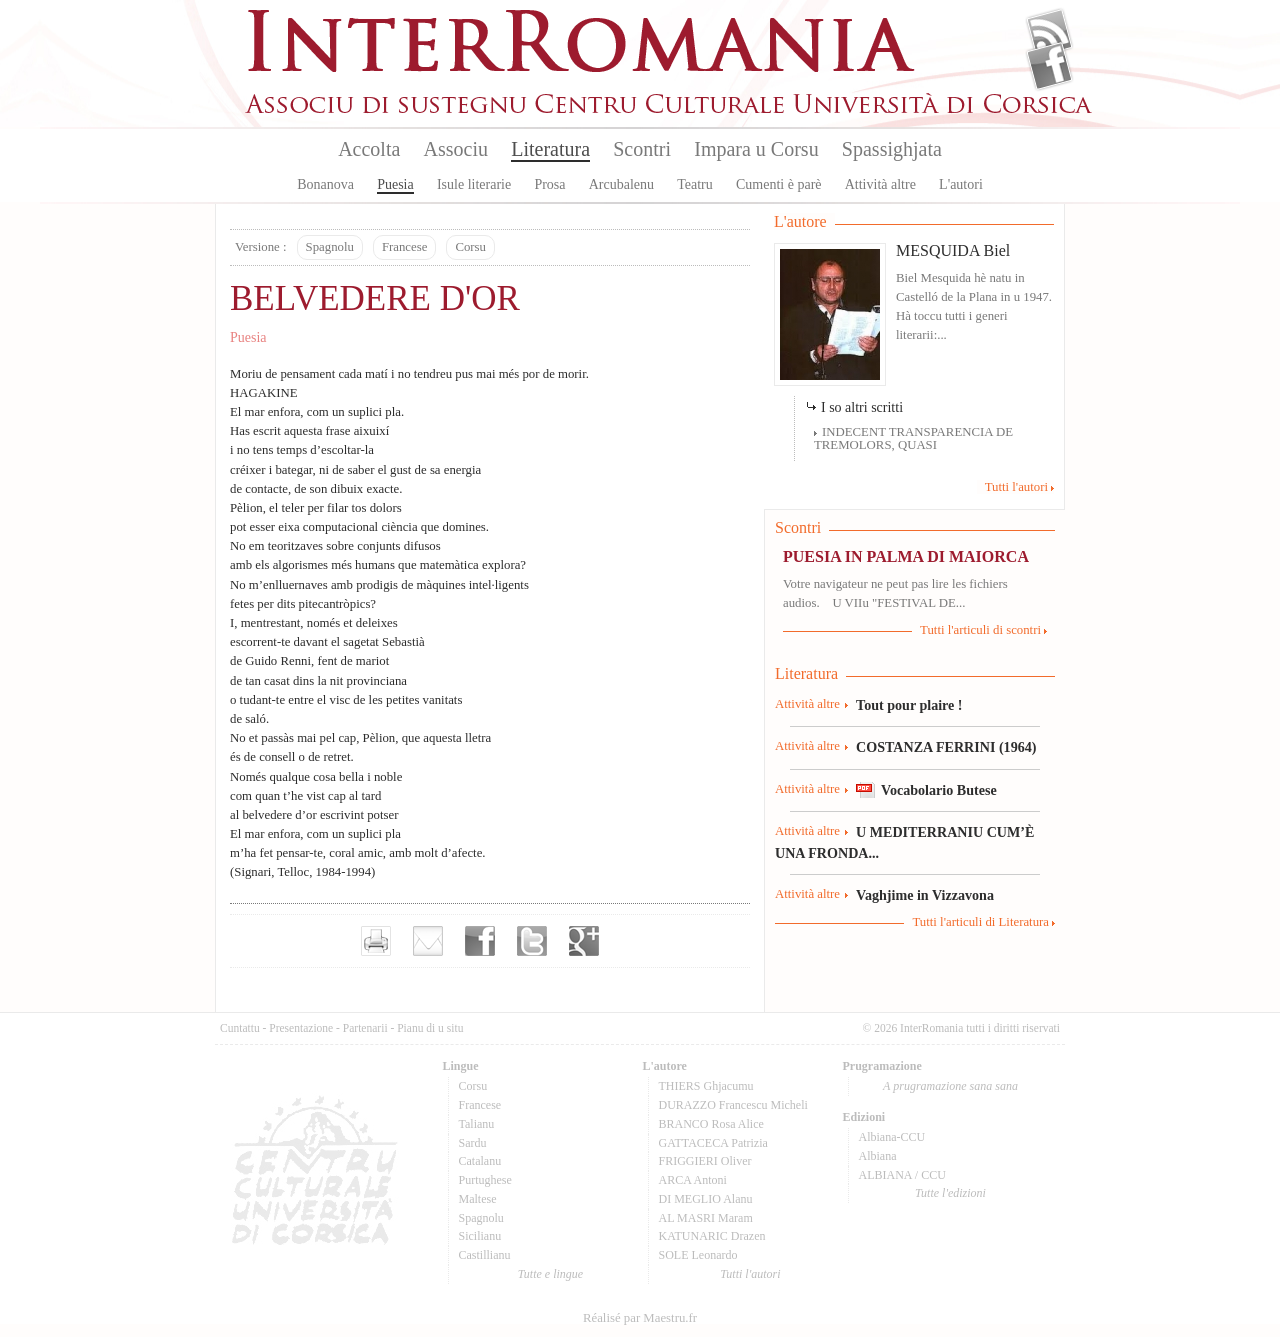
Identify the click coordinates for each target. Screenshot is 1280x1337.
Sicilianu (480, 1236)
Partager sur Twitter (532, 941)
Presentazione (301, 1028)
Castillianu (485, 1255)
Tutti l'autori (1016, 487)
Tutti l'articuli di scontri (980, 630)
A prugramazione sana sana (950, 1086)
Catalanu (480, 1161)
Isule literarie (474, 184)
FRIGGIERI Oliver (705, 1161)
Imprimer (376, 941)
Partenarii (365, 1028)
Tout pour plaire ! (909, 705)
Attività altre (880, 184)
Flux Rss (1049, 33)
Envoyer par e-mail (428, 941)
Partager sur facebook (480, 941)
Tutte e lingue (550, 1274)
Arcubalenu (621, 184)
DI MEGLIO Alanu (706, 1199)
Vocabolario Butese (939, 790)
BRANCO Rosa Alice (711, 1124)
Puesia (395, 184)
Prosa (549, 184)
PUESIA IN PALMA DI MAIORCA (906, 556)
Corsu (470, 247)
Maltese (478, 1199)
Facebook (1049, 66)
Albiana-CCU (892, 1137)
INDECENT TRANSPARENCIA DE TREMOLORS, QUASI (913, 438)
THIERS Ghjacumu (706, 1086)
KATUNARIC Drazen (712, 1236)
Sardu (473, 1143)
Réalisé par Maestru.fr (640, 1318)
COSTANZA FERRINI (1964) (946, 747)
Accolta (369, 149)
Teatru (695, 184)
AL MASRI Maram (706, 1218)
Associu (456, 149)
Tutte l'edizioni (950, 1193)
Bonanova (325, 184)
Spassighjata (892, 149)
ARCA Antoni (693, 1180)
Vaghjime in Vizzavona (925, 895)
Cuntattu (240, 1028)
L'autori (961, 184)
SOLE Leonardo (698, 1255)
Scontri (642, 149)
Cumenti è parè (779, 184)
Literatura (550, 149)
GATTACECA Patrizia (713, 1143)
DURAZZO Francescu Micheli (733, 1105)
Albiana (878, 1156)
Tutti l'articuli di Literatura (980, 922)
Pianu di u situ (430, 1028)
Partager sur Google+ (584, 941)
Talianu (477, 1124)
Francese (404, 247)
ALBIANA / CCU (902, 1175)
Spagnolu (330, 247)
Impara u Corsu (756, 149)
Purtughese (485, 1180)
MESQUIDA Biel (953, 250)
